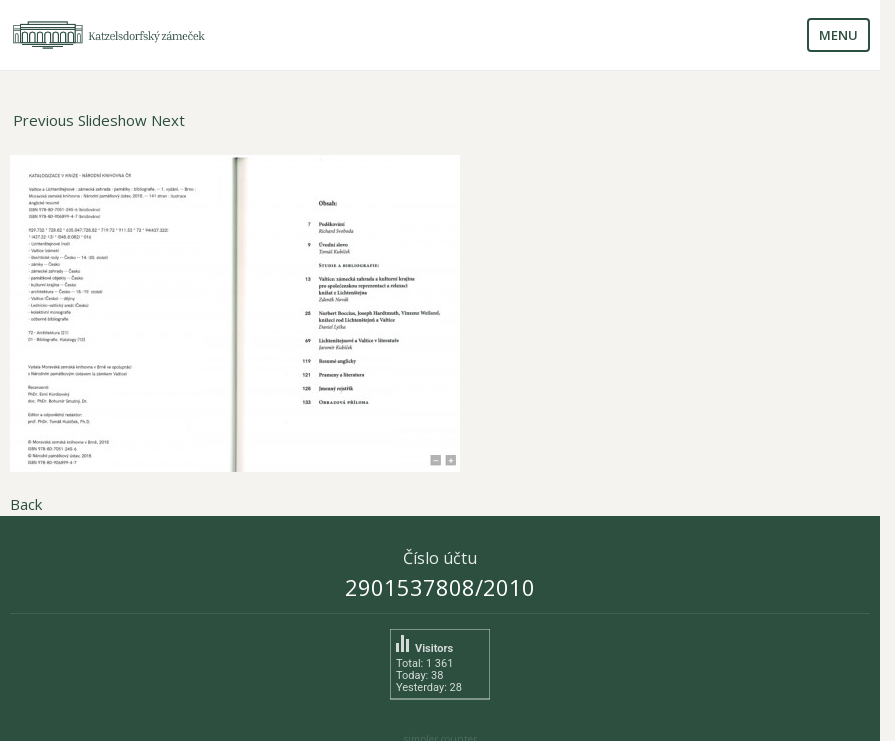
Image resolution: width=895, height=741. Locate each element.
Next (168, 120)
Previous (43, 120)
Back (26, 504)
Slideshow (112, 120)
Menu (838, 35)
